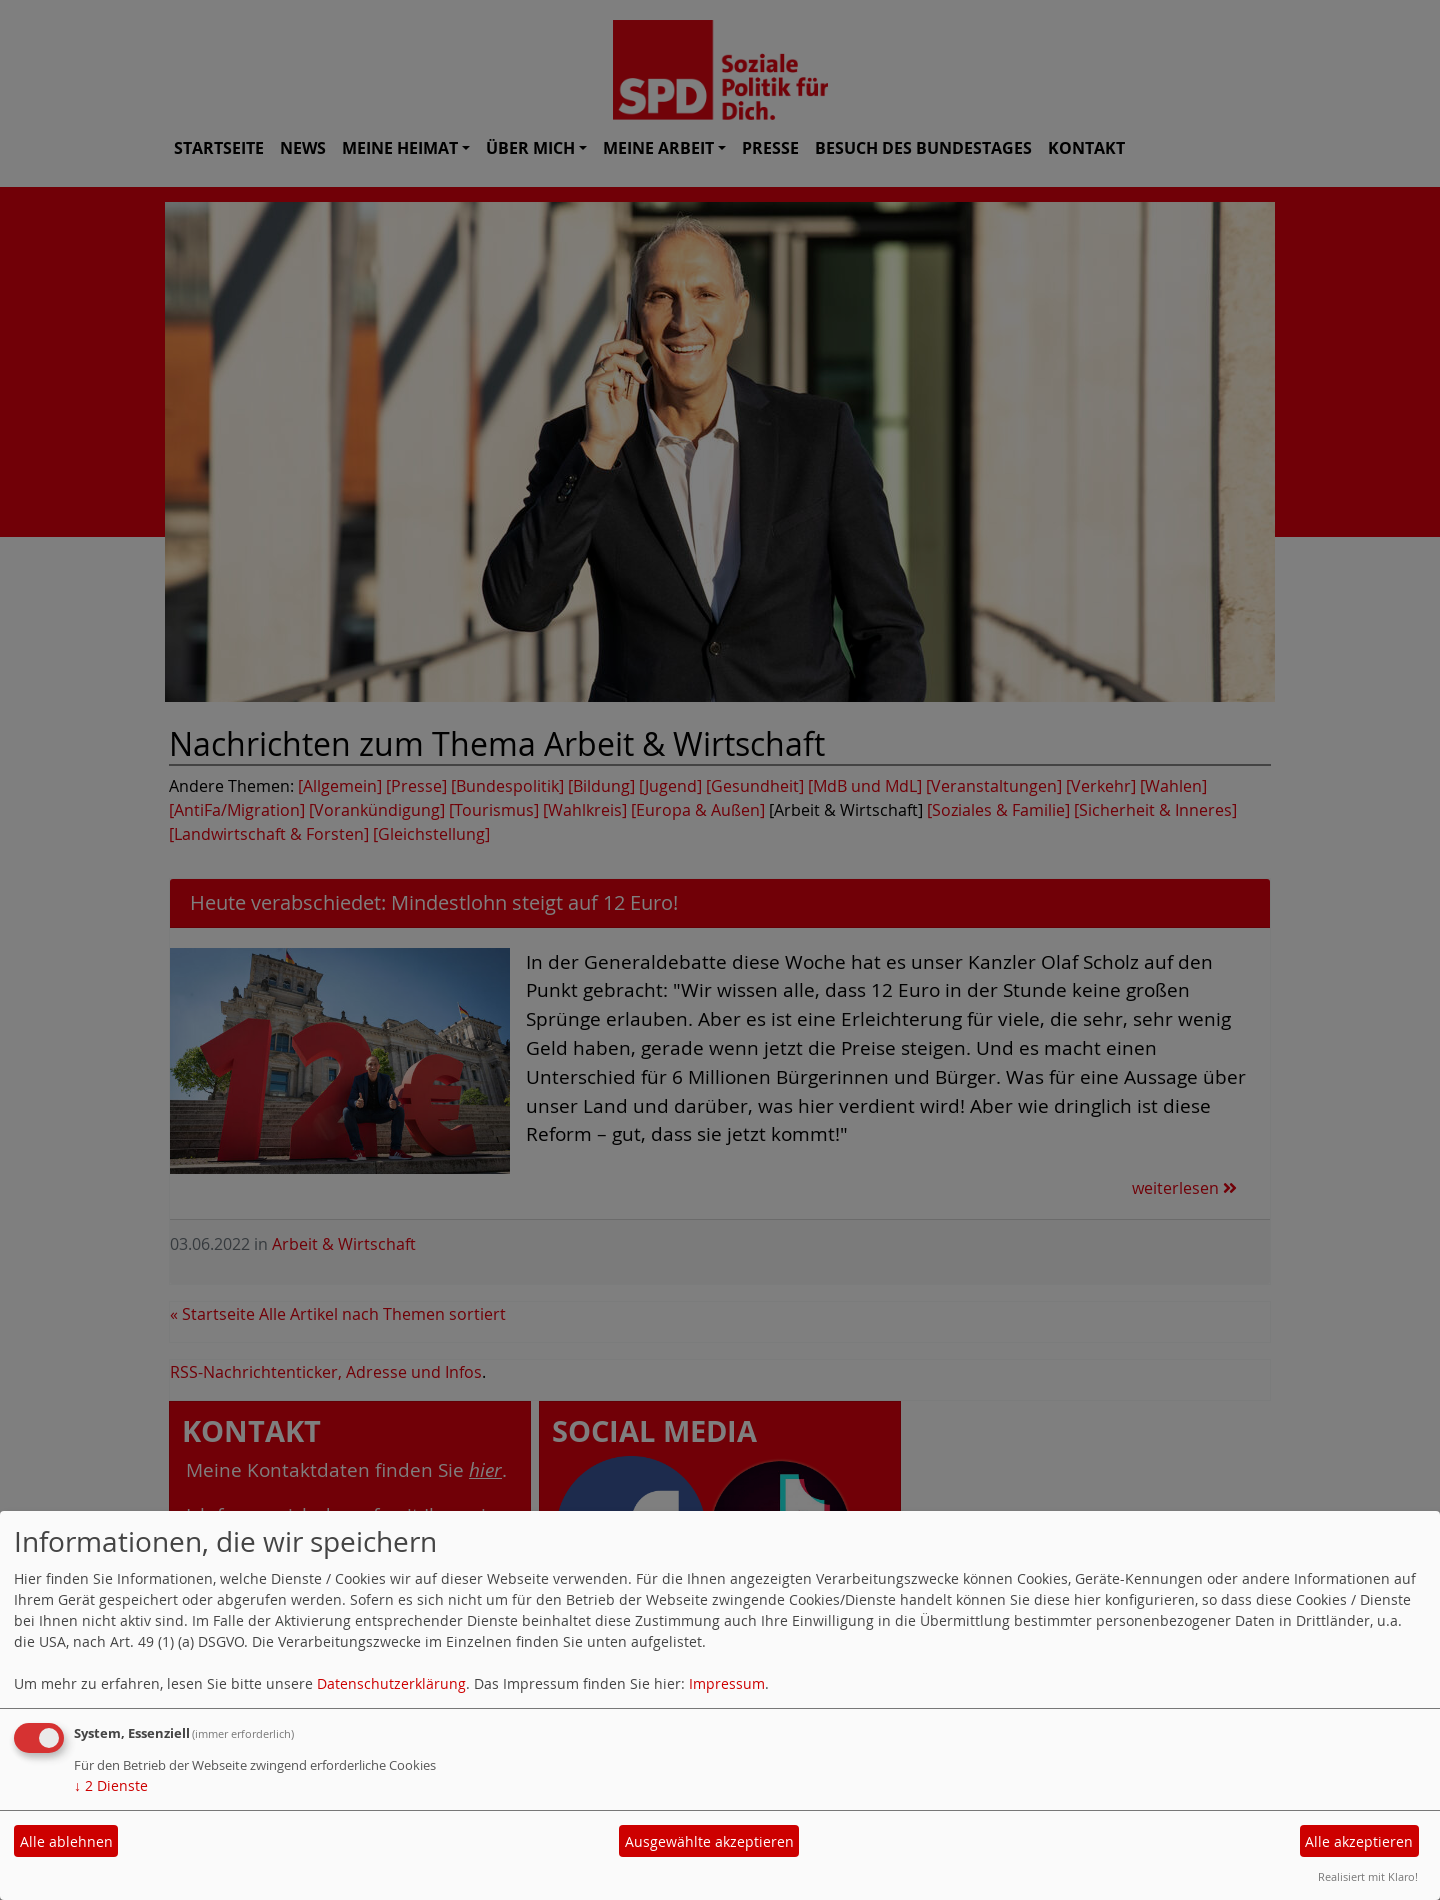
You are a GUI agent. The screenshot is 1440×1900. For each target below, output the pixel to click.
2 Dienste (111, 1785)
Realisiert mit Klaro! (1368, 1876)
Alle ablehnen (66, 1841)
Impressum (727, 1683)
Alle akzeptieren (1359, 1841)
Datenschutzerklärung (391, 1683)
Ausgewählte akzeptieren (709, 1841)
